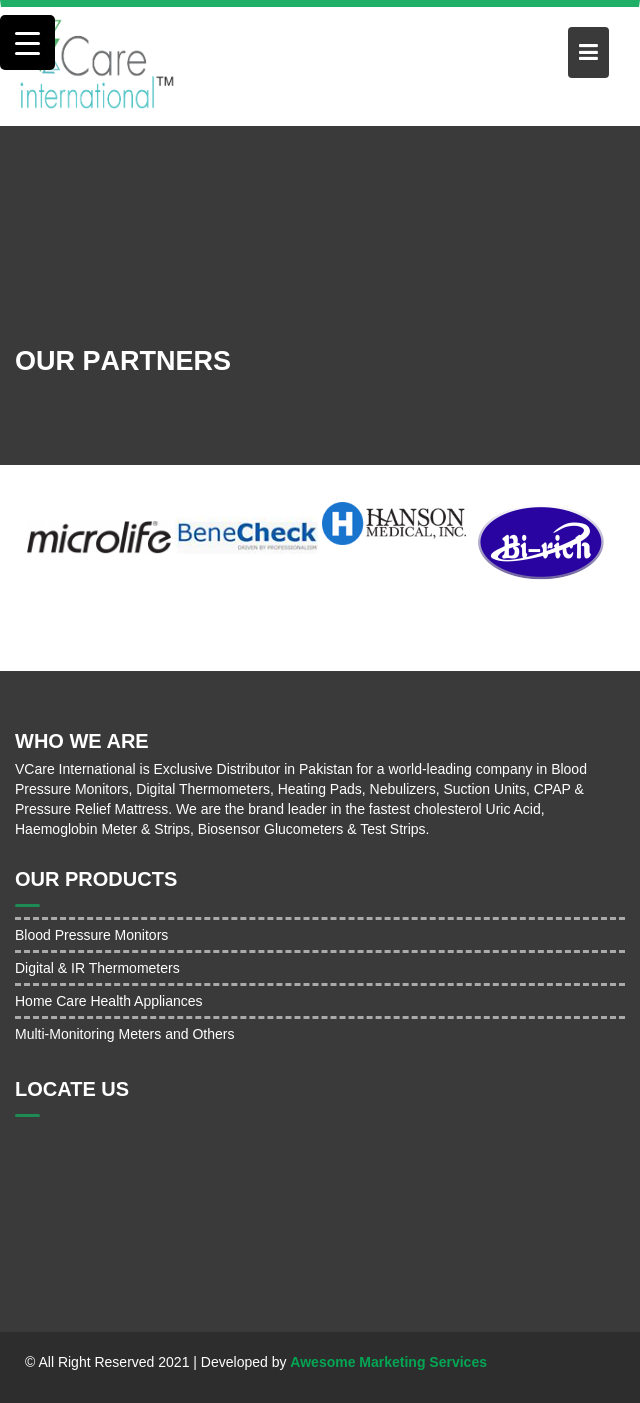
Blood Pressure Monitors (91, 935)
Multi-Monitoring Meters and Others (124, 1034)
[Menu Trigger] (27, 42)
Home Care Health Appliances (109, 1001)
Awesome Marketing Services (388, 1362)
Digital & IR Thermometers (97, 968)
